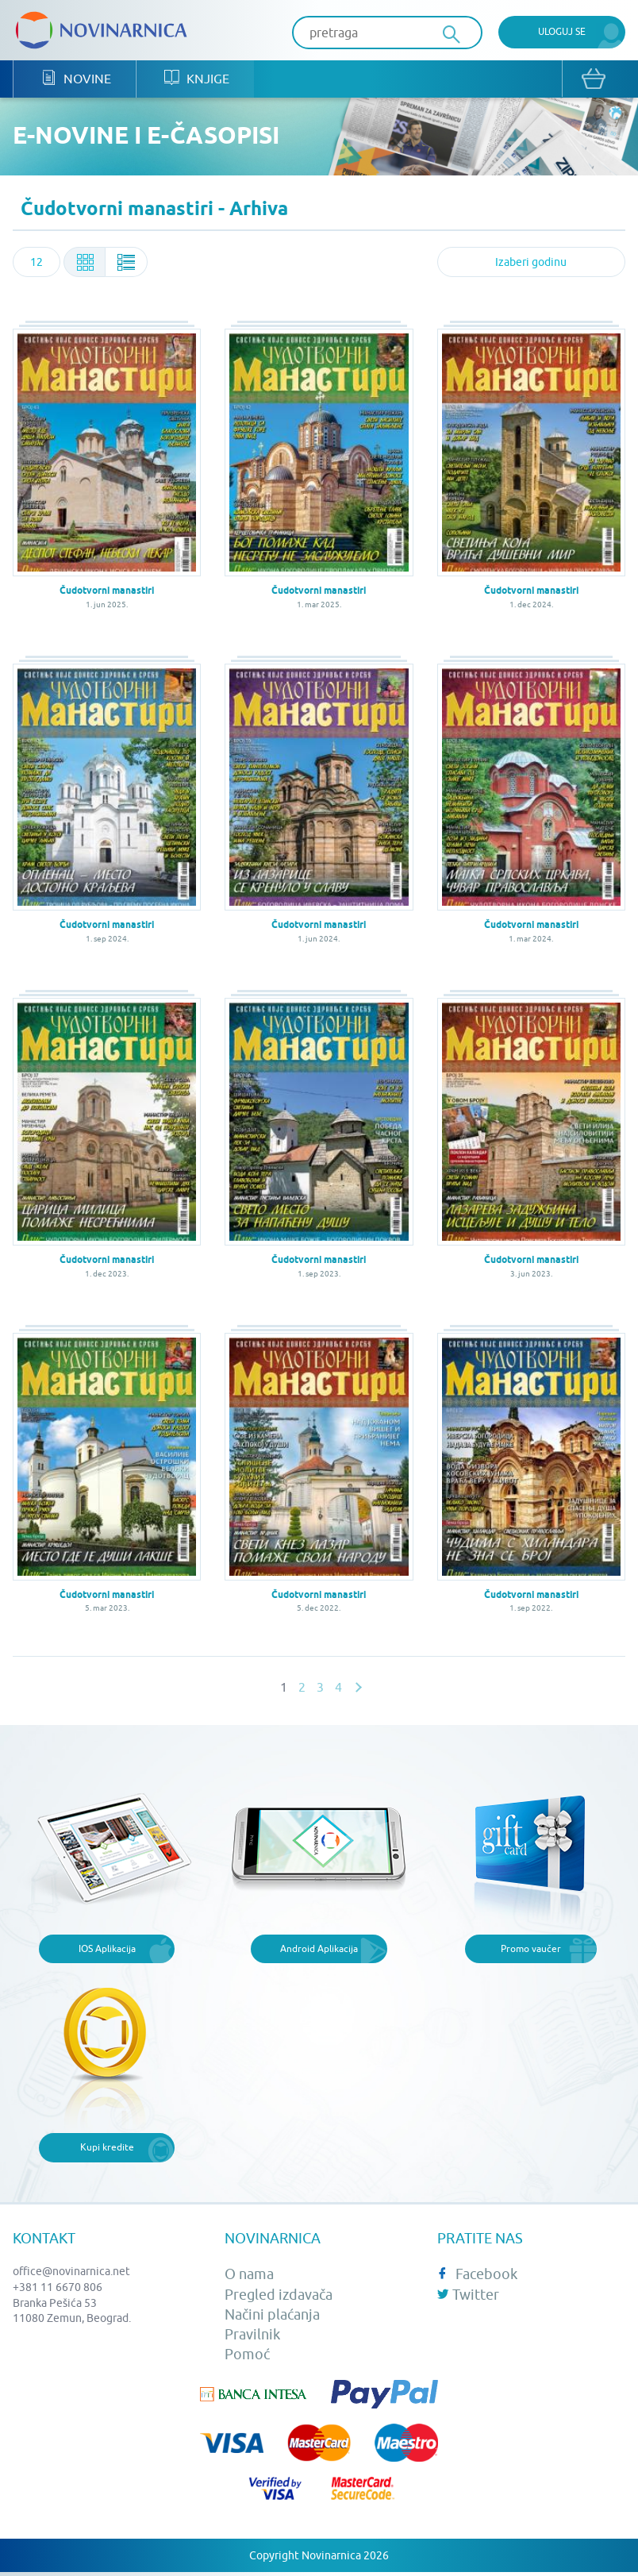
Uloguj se (562, 31)
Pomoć (247, 2355)
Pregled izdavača (278, 2295)
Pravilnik (252, 2335)
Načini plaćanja (272, 2315)
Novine (75, 79)
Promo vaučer (531, 1949)
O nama (249, 2275)
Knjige (194, 79)
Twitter (468, 2295)
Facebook (477, 2275)
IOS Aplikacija (107, 1949)
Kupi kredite (107, 2148)
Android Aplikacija (319, 1949)
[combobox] (36, 263)
